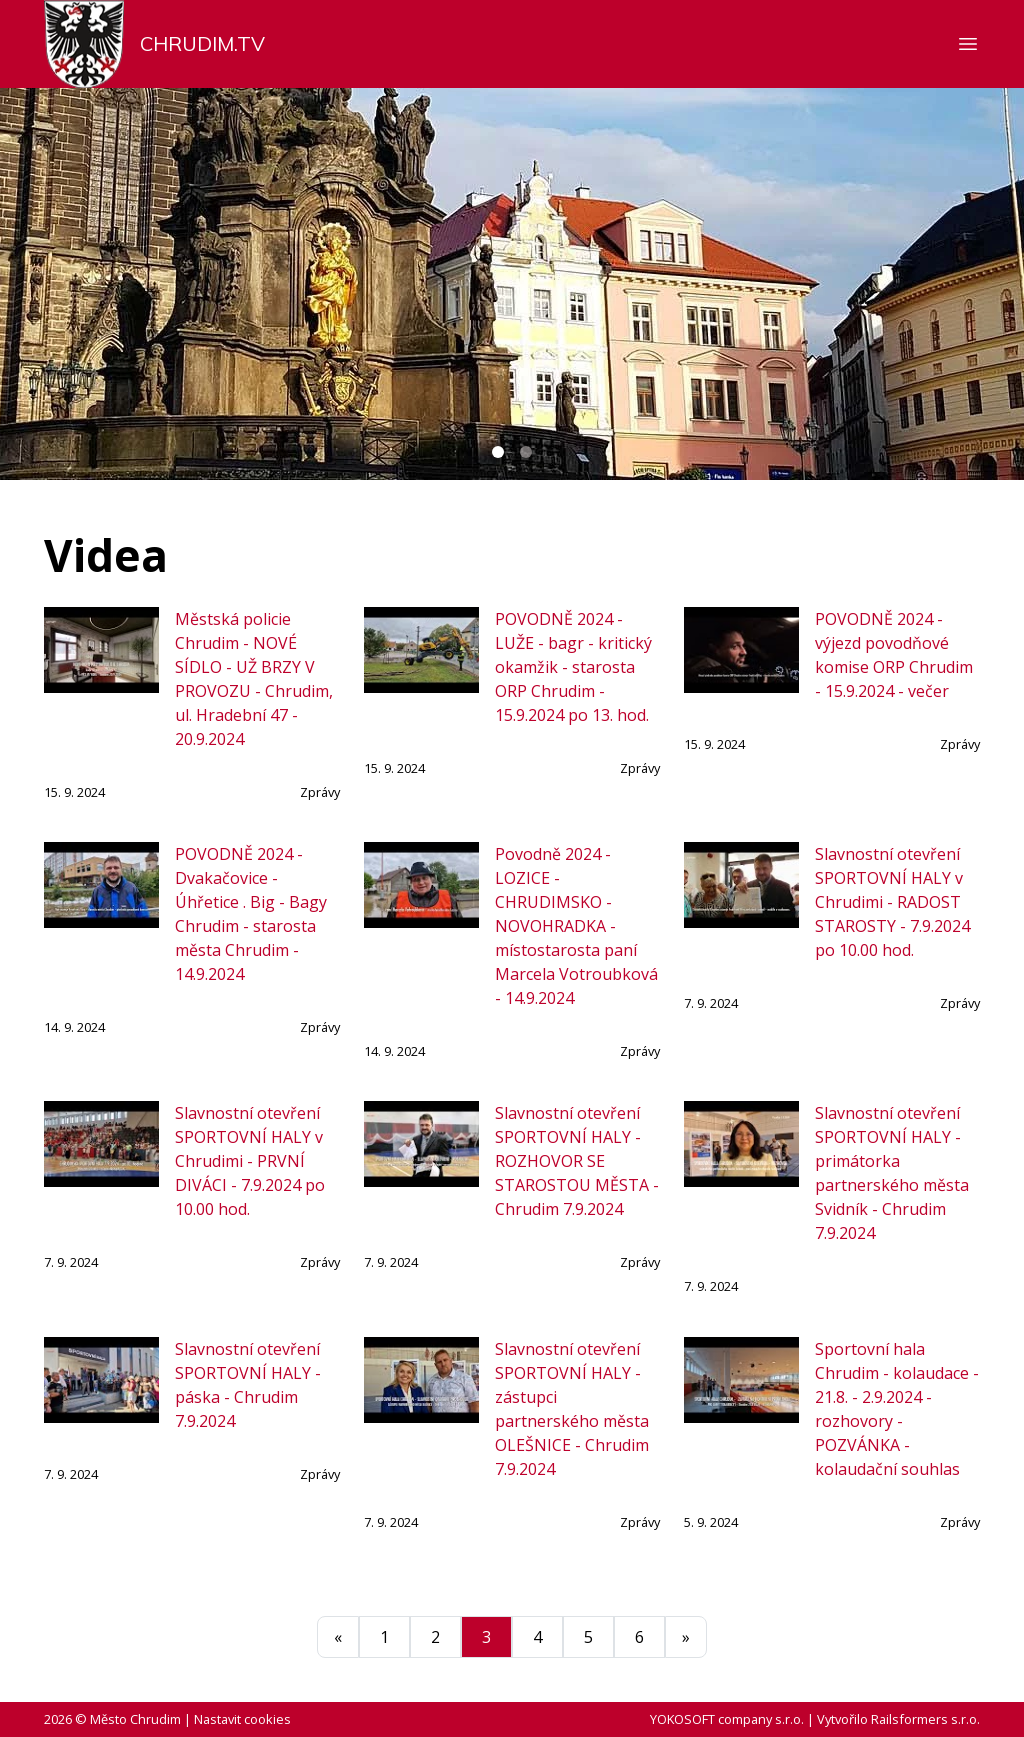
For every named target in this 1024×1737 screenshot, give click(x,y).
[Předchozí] (338, 1637)
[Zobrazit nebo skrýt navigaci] (968, 44)
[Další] (686, 1637)
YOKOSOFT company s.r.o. (727, 1719)
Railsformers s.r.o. (925, 1719)
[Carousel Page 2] (526, 452)
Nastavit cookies (242, 1719)
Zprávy (320, 792)
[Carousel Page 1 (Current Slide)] (498, 452)
